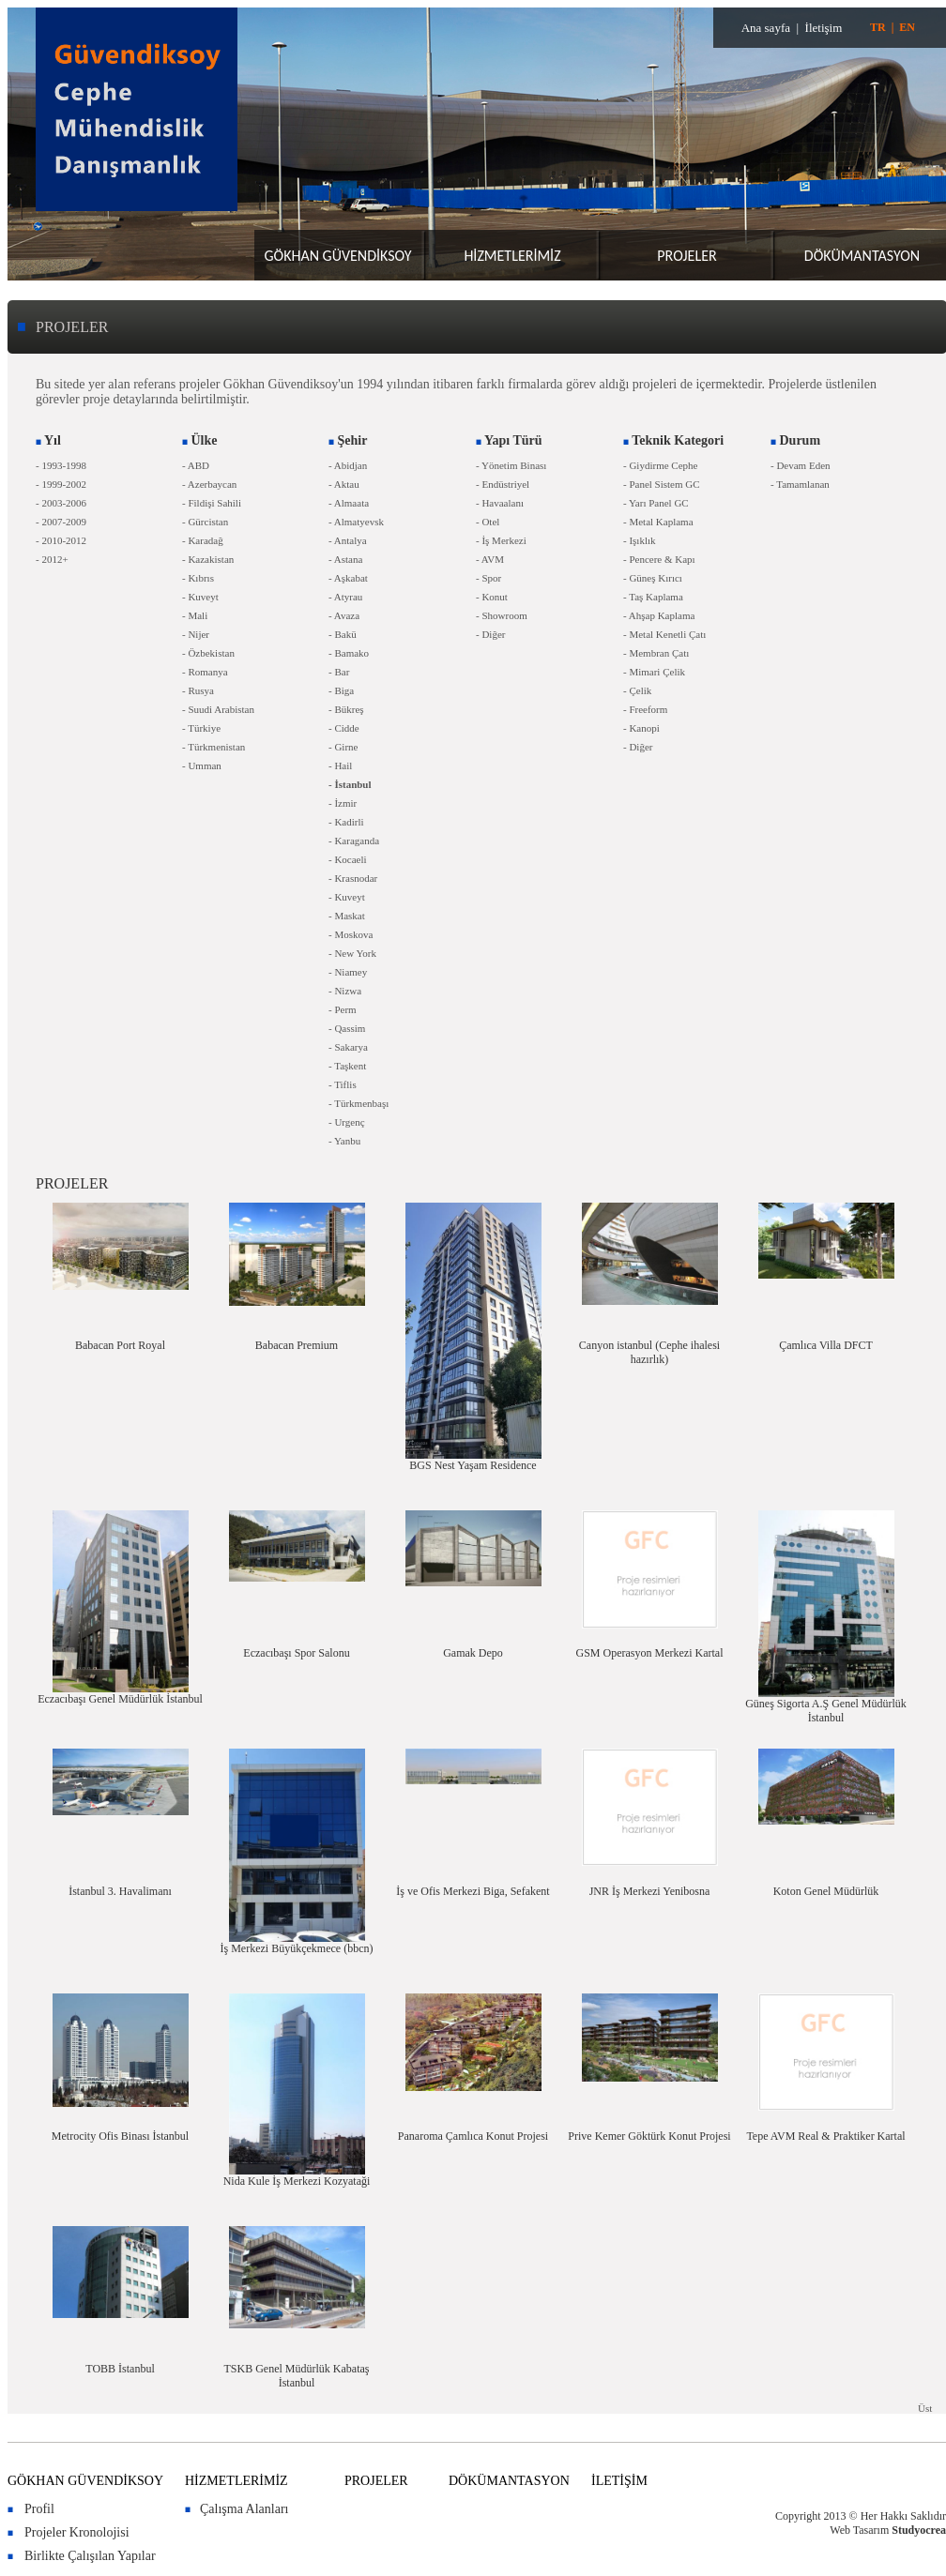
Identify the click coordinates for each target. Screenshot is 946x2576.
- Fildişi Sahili (211, 502)
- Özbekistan (208, 653)
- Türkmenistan (213, 746)
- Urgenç (346, 1122)
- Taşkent (347, 1065)
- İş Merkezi (501, 540)
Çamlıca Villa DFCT (826, 1345)
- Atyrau (345, 596)
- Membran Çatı (656, 653)
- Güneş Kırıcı (652, 577)
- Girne (343, 746)
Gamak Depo (473, 1652)
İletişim (824, 28)
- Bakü (342, 634)
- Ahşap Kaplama (658, 615)
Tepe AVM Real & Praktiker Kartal (825, 2136)
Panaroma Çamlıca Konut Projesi (473, 2136)
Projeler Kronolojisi (77, 2532)
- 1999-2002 (61, 484)
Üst (925, 2408)
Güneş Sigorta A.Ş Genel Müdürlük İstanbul (826, 1710)
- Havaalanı (500, 502)
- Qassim (346, 1028)
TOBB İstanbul (119, 2368)
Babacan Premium (296, 1345)
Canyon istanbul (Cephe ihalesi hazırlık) (649, 1352)
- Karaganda (353, 840)
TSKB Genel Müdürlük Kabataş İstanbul (297, 2375)
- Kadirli (346, 821)
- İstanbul (350, 784)
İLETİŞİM (619, 2481)
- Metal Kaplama (658, 521)
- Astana (345, 559)
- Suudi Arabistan (218, 709)
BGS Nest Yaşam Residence (472, 1465)
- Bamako (348, 653)
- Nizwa (344, 990)
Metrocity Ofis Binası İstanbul (120, 2136)
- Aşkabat (348, 577)
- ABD (195, 465)
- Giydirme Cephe (660, 465)
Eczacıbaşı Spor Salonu (296, 1652)
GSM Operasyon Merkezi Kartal (650, 1652)
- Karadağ (202, 540)
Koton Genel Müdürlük (826, 1891)
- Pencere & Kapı (659, 559)
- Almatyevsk (356, 521)
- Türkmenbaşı (358, 1103)
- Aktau (343, 484)
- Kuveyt (200, 596)
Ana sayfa (765, 28)
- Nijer (195, 634)
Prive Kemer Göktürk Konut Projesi (649, 2136)
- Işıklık (639, 540)
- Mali (194, 615)
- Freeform (645, 709)
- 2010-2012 (61, 540)
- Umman (201, 765)
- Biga (341, 690)
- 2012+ (52, 559)
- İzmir (342, 803)
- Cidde (343, 728)
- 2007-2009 (61, 521)
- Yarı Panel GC (656, 502)
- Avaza (343, 615)
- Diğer (490, 634)
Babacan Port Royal (120, 1345)
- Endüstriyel (502, 484)
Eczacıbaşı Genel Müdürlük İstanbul (120, 1698)
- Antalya (347, 540)
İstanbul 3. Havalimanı (120, 1891)
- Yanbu (344, 1140)
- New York (352, 953)
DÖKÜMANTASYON (862, 256)
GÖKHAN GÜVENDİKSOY (337, 256)
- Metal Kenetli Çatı (664, 634)
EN (907, 27)
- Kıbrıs (198, 577)
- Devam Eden (801, 465)
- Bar (338, 671)
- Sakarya (348, 1047)
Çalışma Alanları (244, 2509)
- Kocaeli (347, 859)
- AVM (490, 559)
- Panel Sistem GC (661, 484)
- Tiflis (342, 1084)
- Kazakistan (208, 559)
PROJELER (686, 256)
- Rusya (198, 690)
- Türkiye (201, 728)
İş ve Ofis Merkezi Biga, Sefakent (472, 1891)
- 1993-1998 (61, 465)
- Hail (340, 765)
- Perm (342, 1009)
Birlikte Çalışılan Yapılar (90, 2556)
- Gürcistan (205, 521)
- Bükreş (346, 709)
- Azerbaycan (209, 484)
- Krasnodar (352, 878)
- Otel (487, 521)
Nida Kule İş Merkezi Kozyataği (297, 2181)
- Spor (488, 577)
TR (878, 27)
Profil (39, 2509)
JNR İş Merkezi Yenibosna (649, 1891)
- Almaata (348, 502)
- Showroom (501, 615)
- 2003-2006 (61, 502)
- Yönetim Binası (511, 465)
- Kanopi (641, 728)
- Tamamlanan (800, 484)
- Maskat (346, 915)
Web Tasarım (859, 2530)
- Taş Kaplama (653, 596)
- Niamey (347, 971)
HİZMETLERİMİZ (512, 256)
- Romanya (205, 671)
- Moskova (350, 934)
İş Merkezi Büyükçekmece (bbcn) (297, 1948)
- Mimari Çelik (654, 671)
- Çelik (637, 690)
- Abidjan (347, 465)
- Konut (492, 596)
